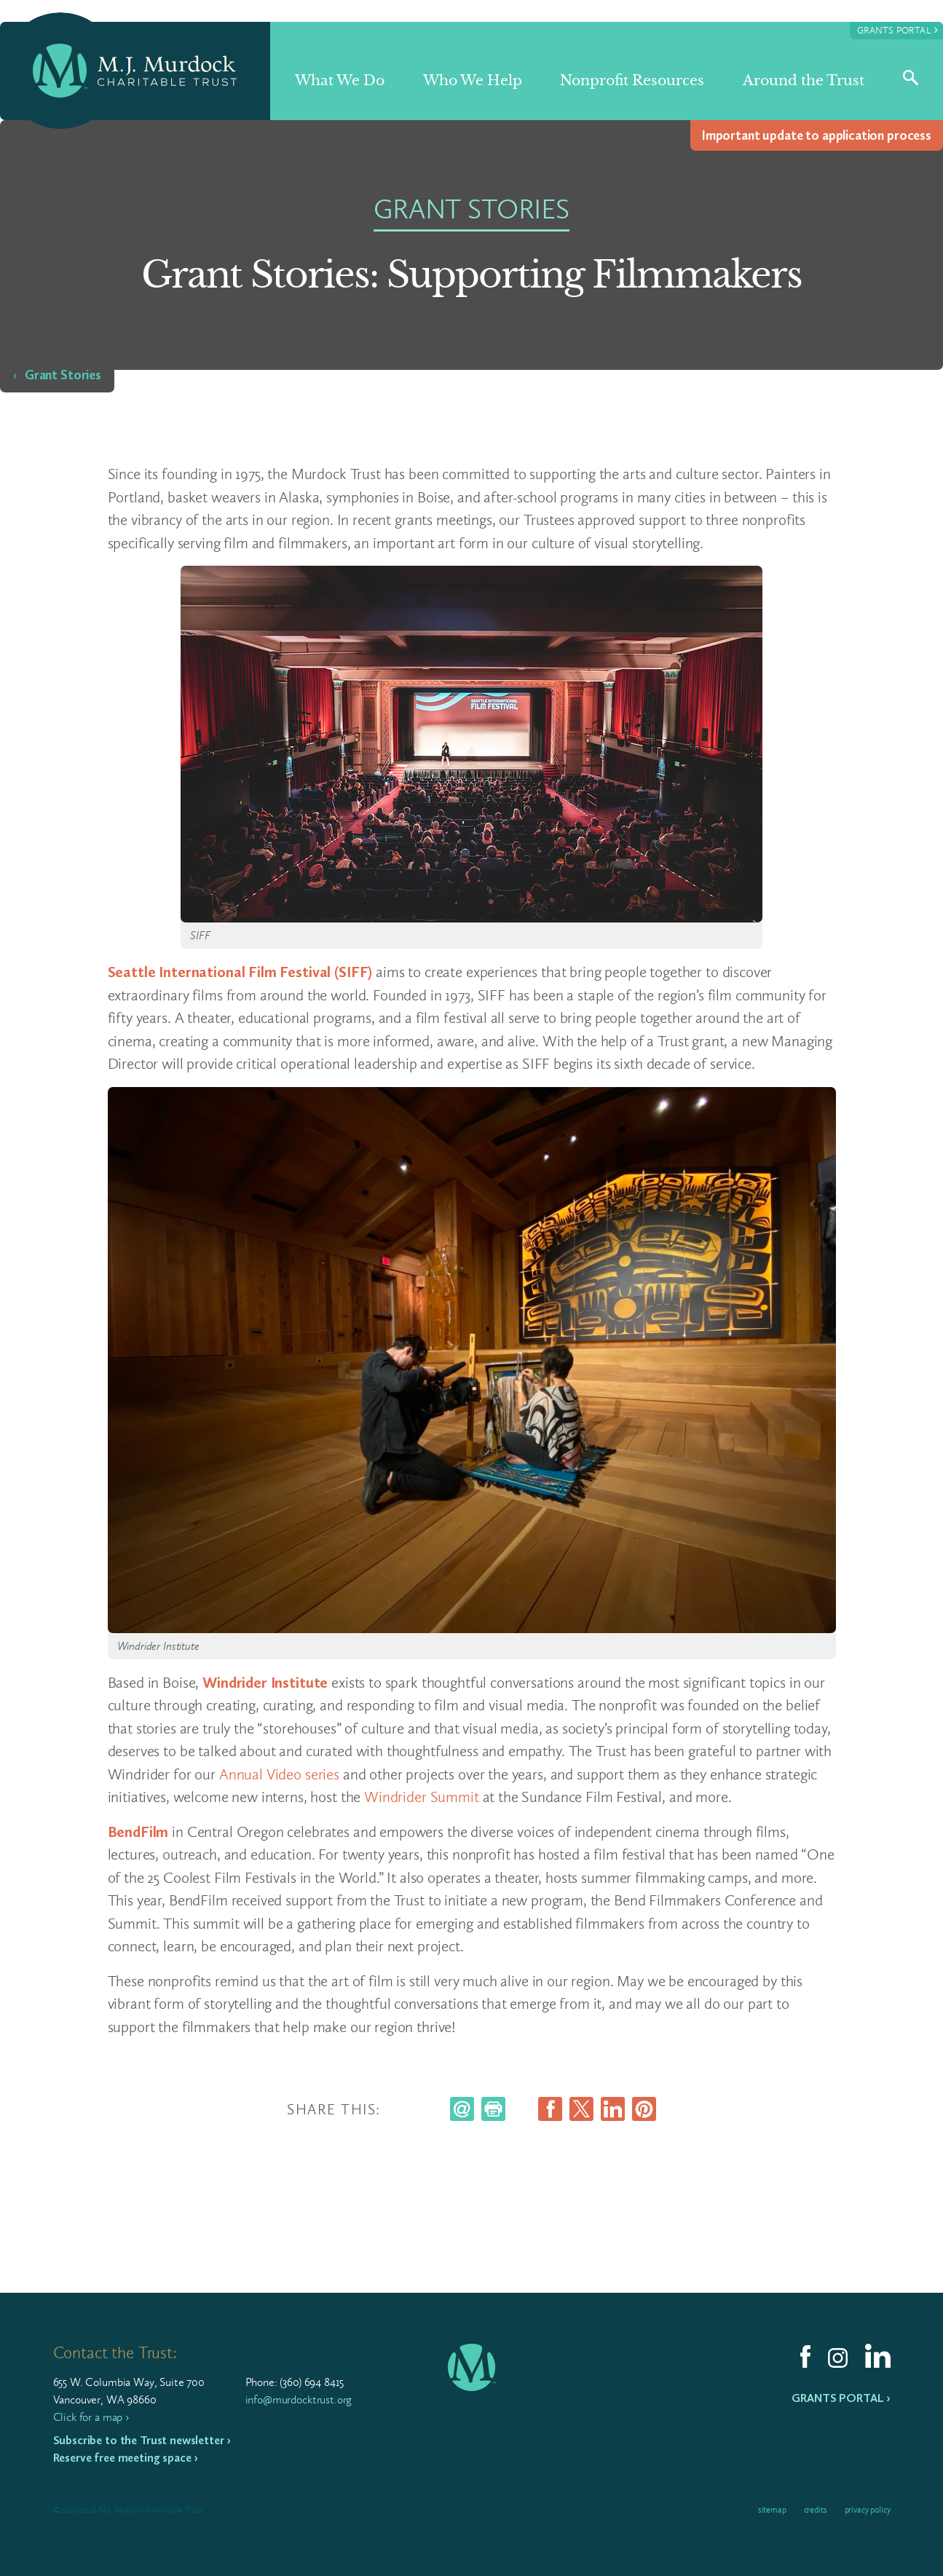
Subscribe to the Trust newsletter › (142, 2440)
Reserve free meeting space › (125, 2458)
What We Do (339, 80)
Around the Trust (803, 80)
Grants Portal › (841, 2398)
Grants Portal (897, 29)
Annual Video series (279, 1774)
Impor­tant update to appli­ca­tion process (816, 135)
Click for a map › (91, 2417)
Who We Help (472, 80)
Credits (815, 2510)
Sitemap (772, 2510)
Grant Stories (63, 375)
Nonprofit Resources (632, 80)
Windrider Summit (421, 1796)
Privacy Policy (868, 2510)
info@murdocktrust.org (298, 2399)
